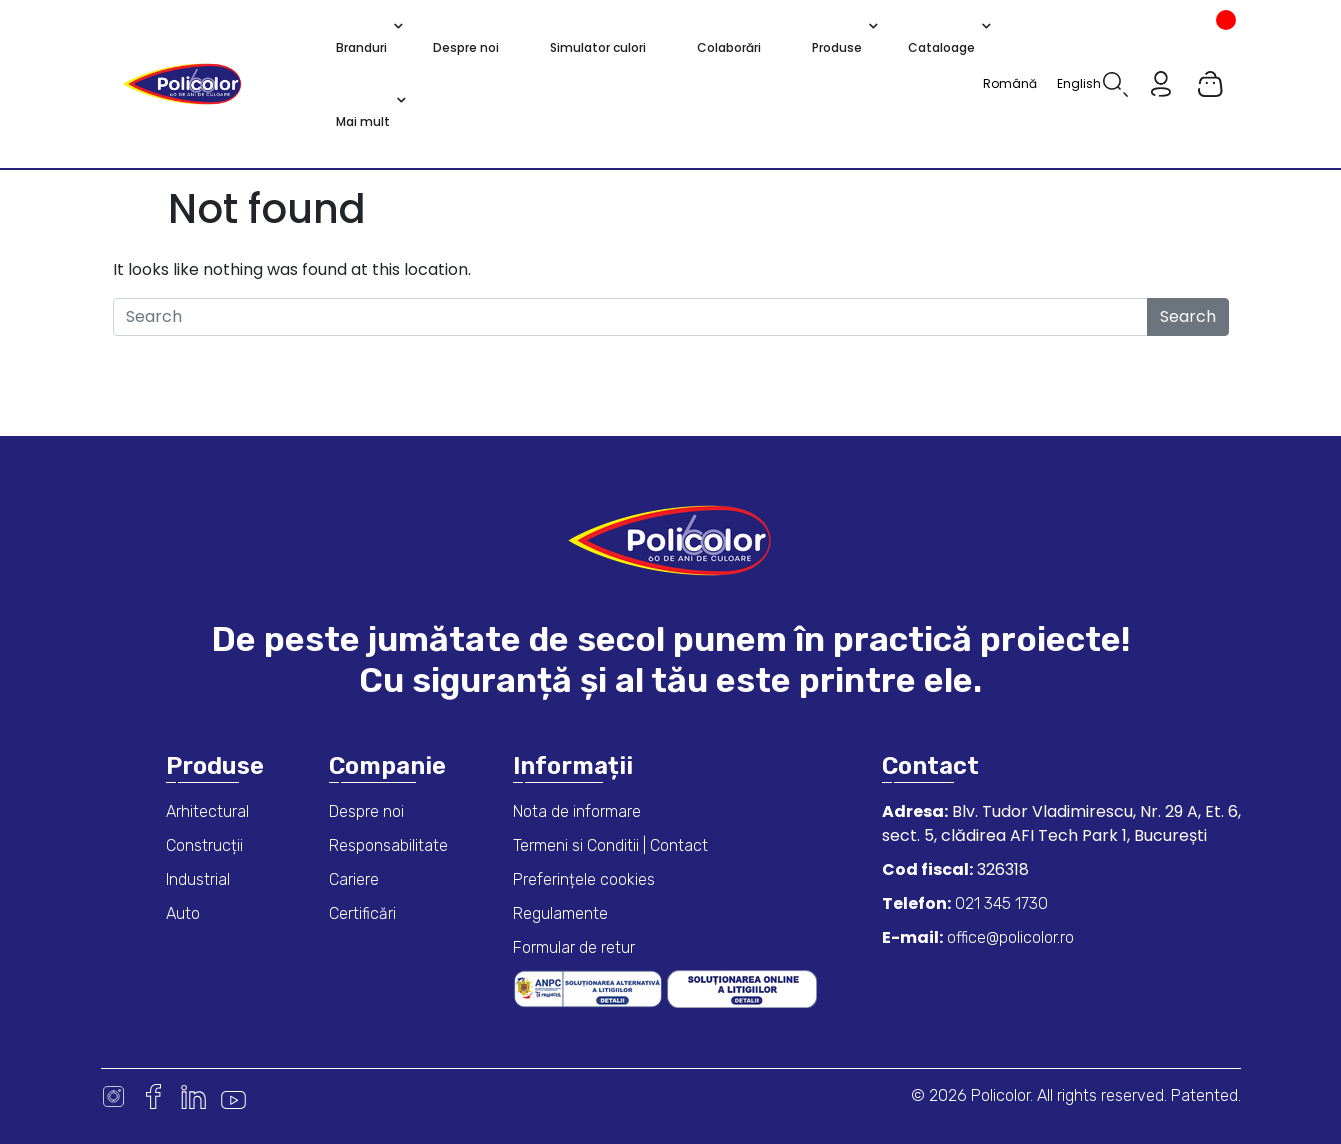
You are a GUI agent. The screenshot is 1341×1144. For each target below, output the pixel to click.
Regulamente (560, 913)
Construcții (204, 845)
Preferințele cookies (584, 879)
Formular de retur (574, 947)
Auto (183, 913)
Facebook (153, 1096)
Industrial (198, 879)
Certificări (362, 913)
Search (1188, 316)
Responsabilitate (388, 845)
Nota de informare (577, 811)
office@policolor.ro (1008, 937)
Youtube (233, 1096)
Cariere (354, 879)
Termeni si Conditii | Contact (610, 845)
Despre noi (366, 811)
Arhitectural (207, 811)
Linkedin (193, 1096)
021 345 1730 (999, 903)
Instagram (113, 1096)
